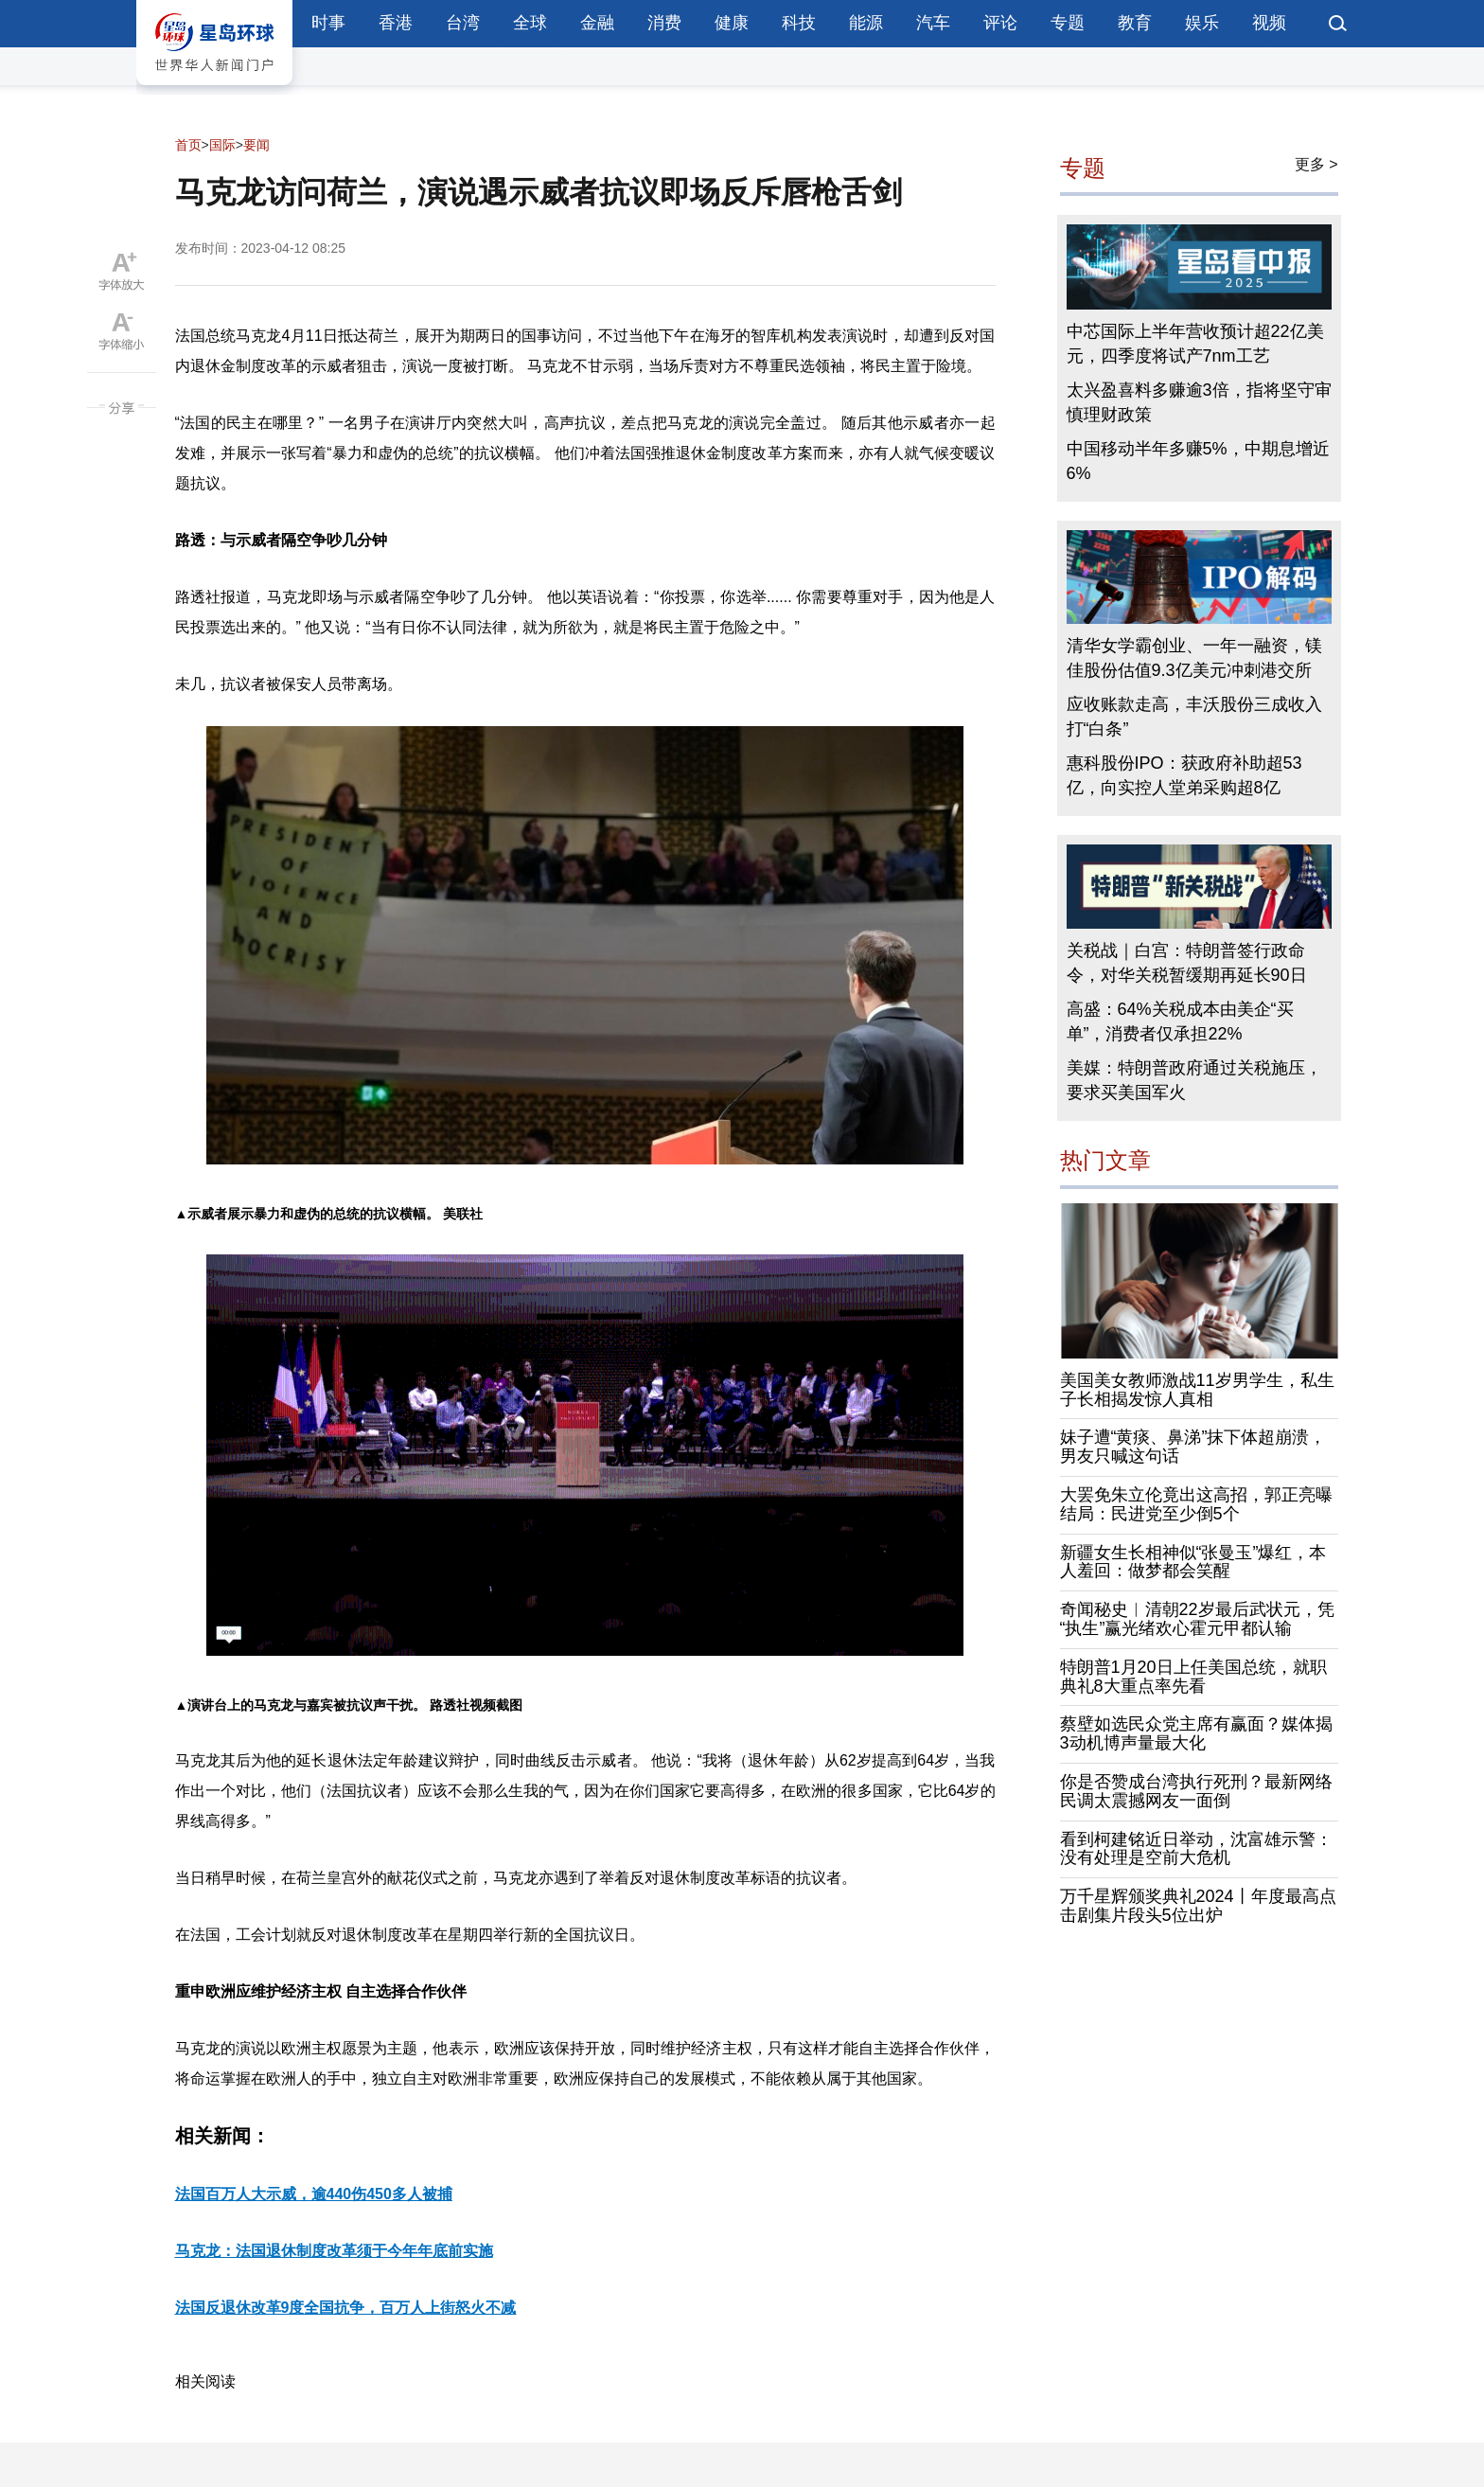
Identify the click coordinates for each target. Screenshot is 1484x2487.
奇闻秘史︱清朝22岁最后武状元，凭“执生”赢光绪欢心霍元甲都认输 (1197, 1619)
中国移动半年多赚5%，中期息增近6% (1198, 461)
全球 (530, 22)
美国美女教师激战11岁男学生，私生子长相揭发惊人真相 (1197, 1390)
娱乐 (1202, 22)
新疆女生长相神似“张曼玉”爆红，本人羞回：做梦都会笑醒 (1193, 1562)
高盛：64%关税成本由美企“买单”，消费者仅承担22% (1180, 1021)
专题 (1068, 22)
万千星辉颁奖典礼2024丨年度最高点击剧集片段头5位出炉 (1198, 1906)
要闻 (256, 144)
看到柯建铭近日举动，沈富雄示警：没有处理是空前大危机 (1196, 1849)
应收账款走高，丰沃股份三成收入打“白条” (1194, 716)
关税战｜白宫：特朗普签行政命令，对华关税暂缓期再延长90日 (1187, 963)
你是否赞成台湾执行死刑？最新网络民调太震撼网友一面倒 (1196, 1791)
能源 (866, 22)
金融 (597, 22)
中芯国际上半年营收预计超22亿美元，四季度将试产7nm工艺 (1195, 343)
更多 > (1316, 164)
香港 (396, 22)
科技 (799, 22)
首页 (188, 144)
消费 (664, 22)
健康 (732, 22)
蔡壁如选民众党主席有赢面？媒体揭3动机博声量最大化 (1196, 1733)
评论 (1000, 22)
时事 (328, 22)
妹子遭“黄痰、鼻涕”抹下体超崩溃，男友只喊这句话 (1193, 1447)
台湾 (463, 22)
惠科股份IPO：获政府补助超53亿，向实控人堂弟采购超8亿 (1184, 775)
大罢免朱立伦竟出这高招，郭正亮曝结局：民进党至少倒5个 (1196, 1504)
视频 (1269, 22)
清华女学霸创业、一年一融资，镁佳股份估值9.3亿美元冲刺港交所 (1194, 658)
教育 (1135, 22)
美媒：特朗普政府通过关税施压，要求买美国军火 (1194, 1080)
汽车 (933, 22)
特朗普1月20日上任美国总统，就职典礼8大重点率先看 (1193, 1677)
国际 (222, 144)
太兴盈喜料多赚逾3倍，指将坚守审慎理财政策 (1199, 402)
